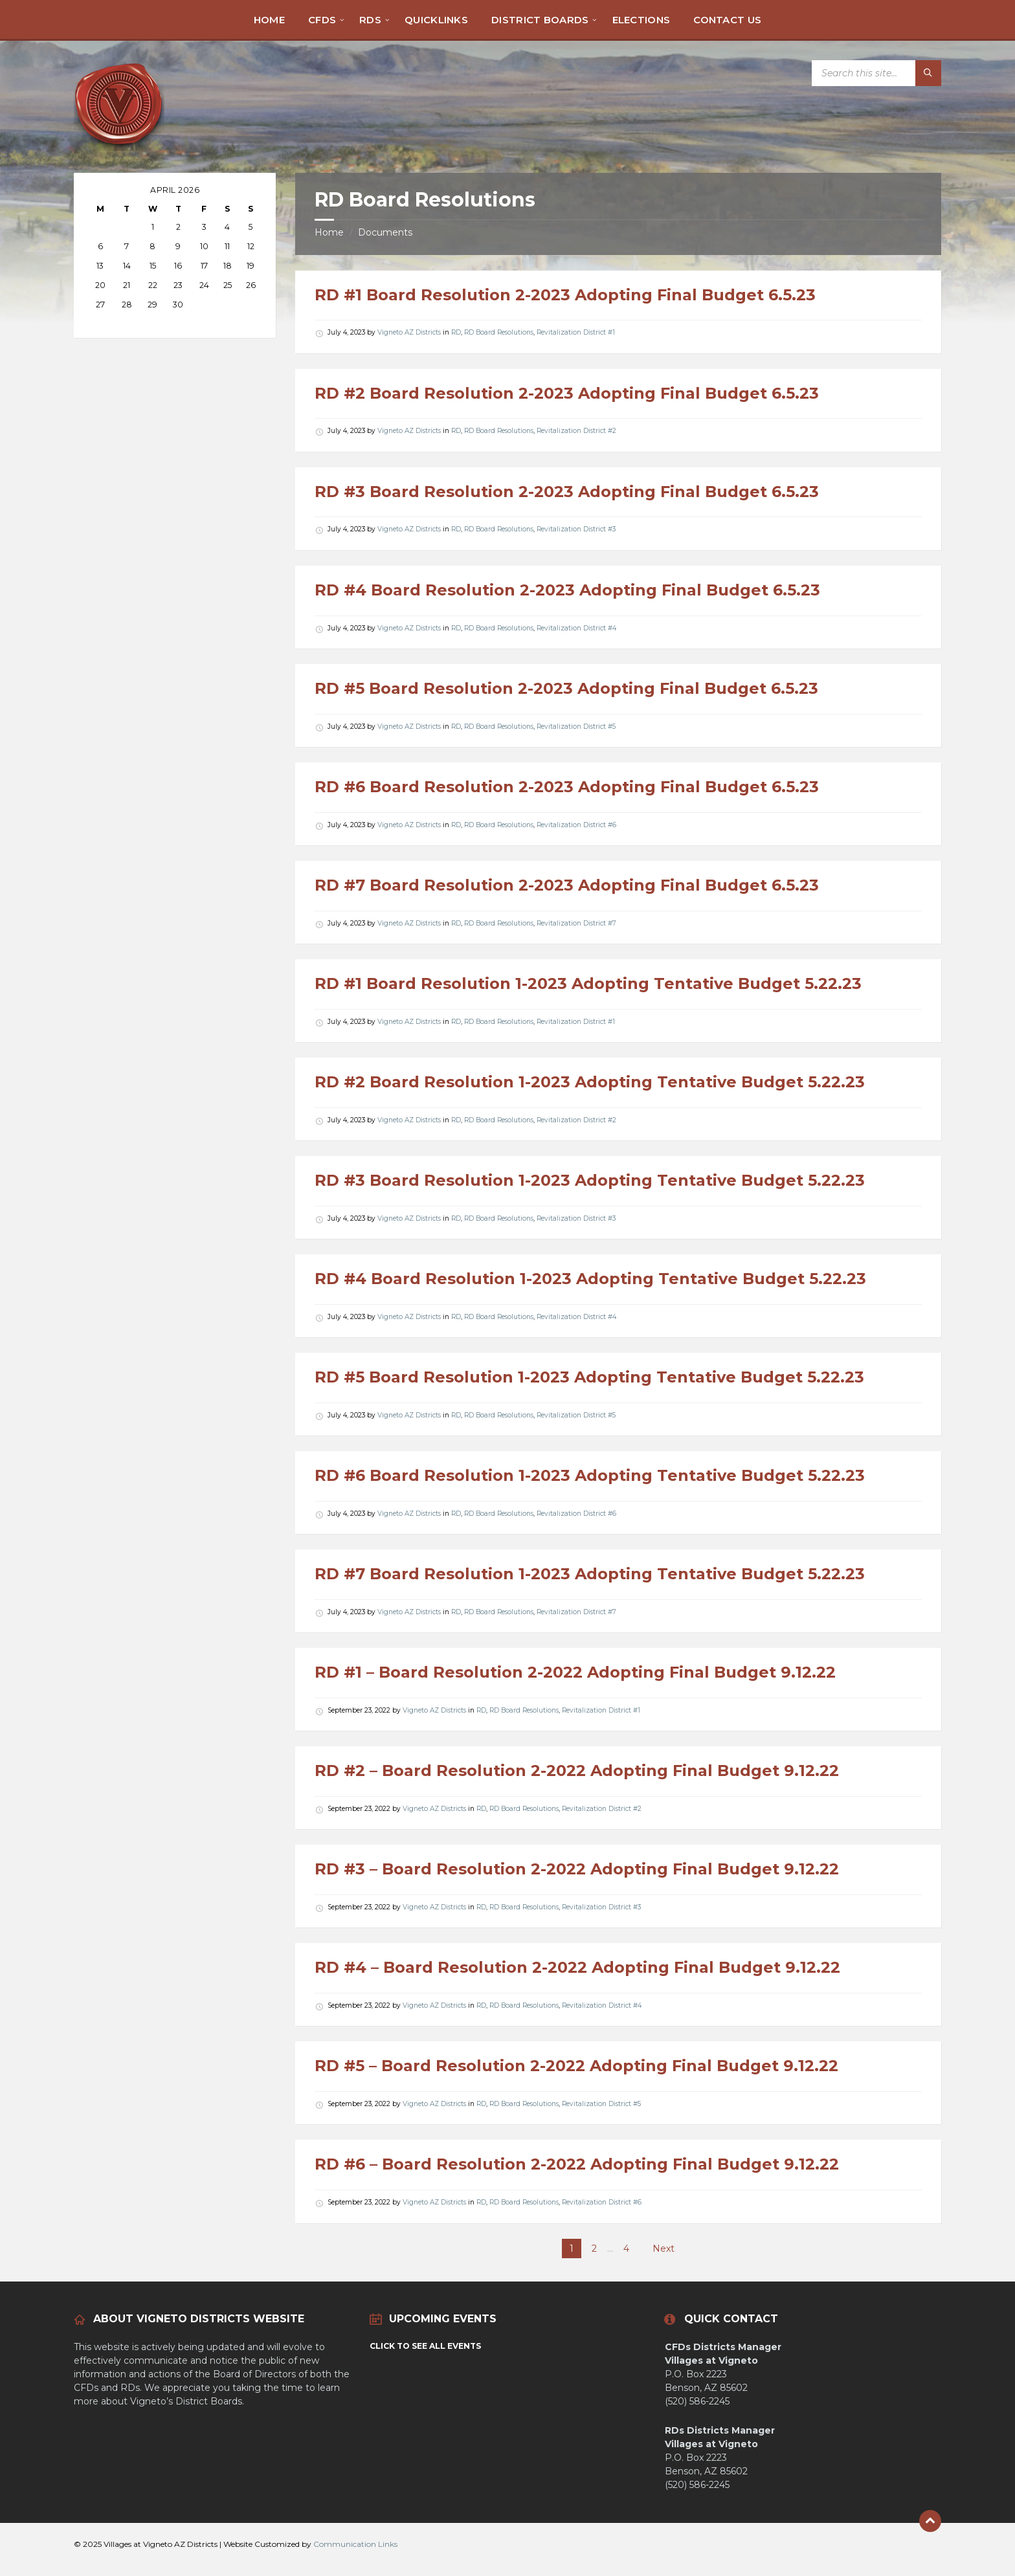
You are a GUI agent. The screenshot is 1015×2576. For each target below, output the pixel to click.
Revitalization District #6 (576, 825)
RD (456, 332)
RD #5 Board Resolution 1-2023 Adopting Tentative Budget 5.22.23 (589, 1377)
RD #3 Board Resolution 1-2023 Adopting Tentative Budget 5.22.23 (590, 1180)
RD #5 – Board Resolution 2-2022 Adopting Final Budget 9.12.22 (576, 2065)
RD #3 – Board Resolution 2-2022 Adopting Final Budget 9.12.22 (577, 1869)
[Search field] (876, 73)
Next (663, 2248)
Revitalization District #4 (576, 628)
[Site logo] (119, 147)
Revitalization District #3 (576, 529)
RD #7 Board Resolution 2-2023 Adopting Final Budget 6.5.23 (567, 885)
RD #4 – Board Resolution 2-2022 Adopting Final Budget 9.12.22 (577, 1967)
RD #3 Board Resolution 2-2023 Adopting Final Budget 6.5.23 (567, 491)
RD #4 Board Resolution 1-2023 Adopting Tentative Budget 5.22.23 (590, 1278)
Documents (385, 232)
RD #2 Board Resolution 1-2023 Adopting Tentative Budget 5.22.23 (590, 1081)
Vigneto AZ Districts (409, 332)
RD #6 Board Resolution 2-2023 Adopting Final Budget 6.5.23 (567, 786)
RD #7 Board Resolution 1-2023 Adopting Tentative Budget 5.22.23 (590, 1573)
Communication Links (355, 2544)
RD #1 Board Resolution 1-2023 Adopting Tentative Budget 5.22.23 (588, 983)
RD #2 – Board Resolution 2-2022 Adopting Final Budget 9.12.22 (577, 1770)
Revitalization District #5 (576, 726)
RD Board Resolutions (498, 332)
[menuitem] (269, 19)
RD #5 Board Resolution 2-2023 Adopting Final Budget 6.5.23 (566, 688)
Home (329, 232)
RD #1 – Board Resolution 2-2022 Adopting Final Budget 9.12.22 (575, 1672)
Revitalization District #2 (576, 431)
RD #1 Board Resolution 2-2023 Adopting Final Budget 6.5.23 (565, 294)
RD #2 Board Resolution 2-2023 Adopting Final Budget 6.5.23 (567, 393)
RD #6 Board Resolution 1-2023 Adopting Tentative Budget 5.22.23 (590, 1475)
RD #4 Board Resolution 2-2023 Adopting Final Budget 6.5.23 (567, 590)
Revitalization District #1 (576, 332)
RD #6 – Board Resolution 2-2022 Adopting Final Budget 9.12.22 (577, 2164)
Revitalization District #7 (576, 923)
